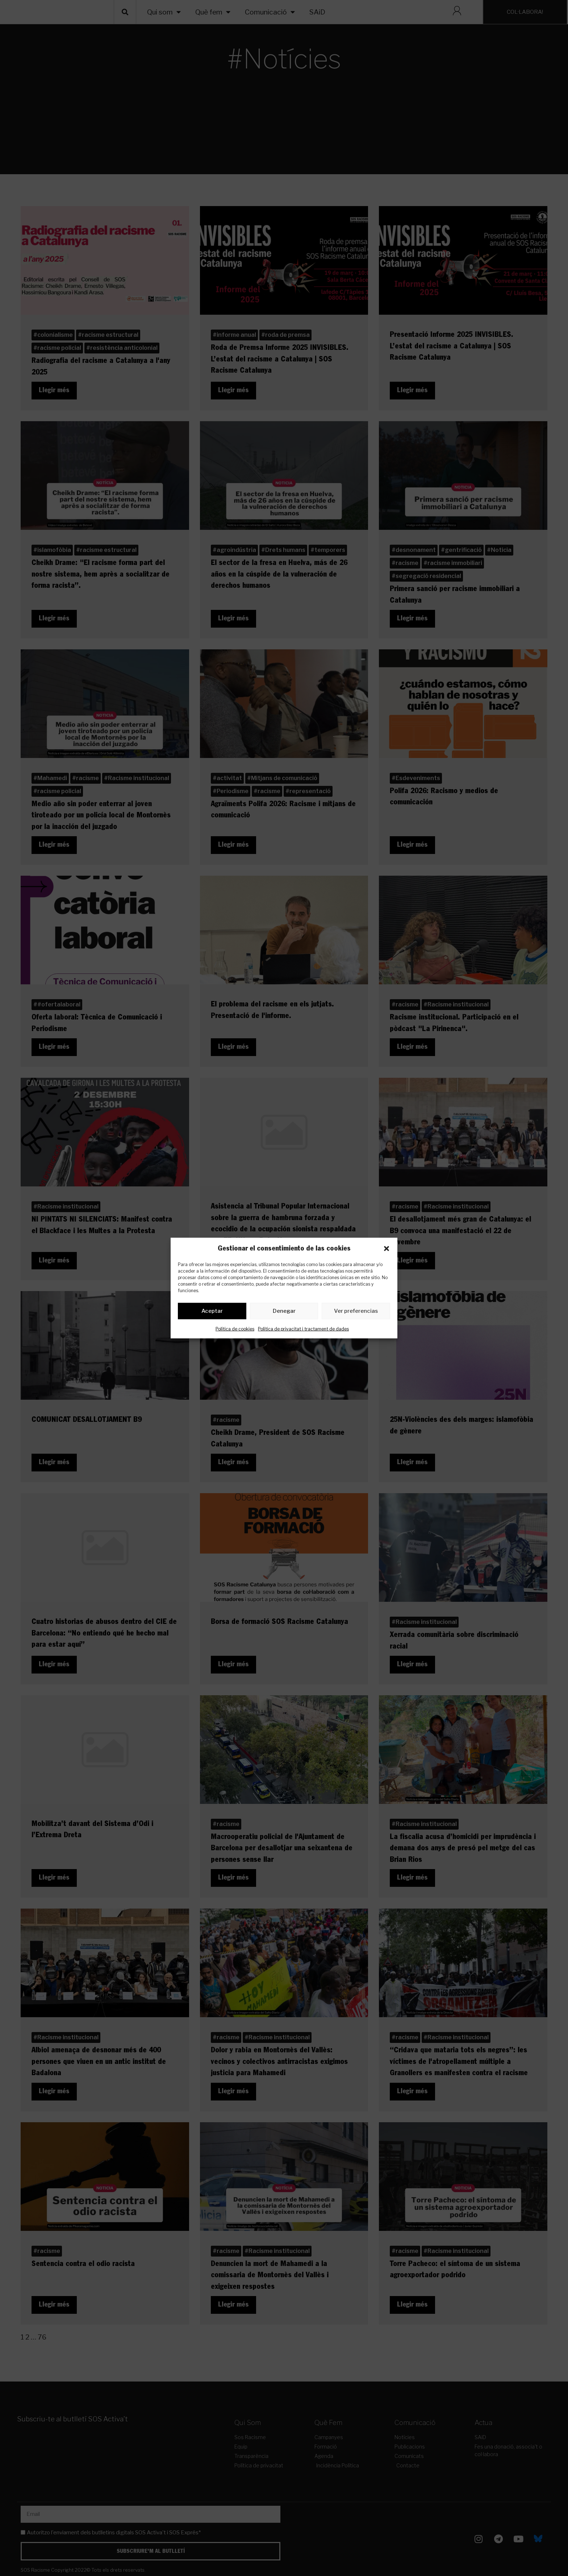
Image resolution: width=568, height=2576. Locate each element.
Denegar (284, 1312)
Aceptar (212, 1312)
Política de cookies (235, 1330)
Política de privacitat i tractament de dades (303, 1330)
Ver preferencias (356, 1312)
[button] (386, 1248)
